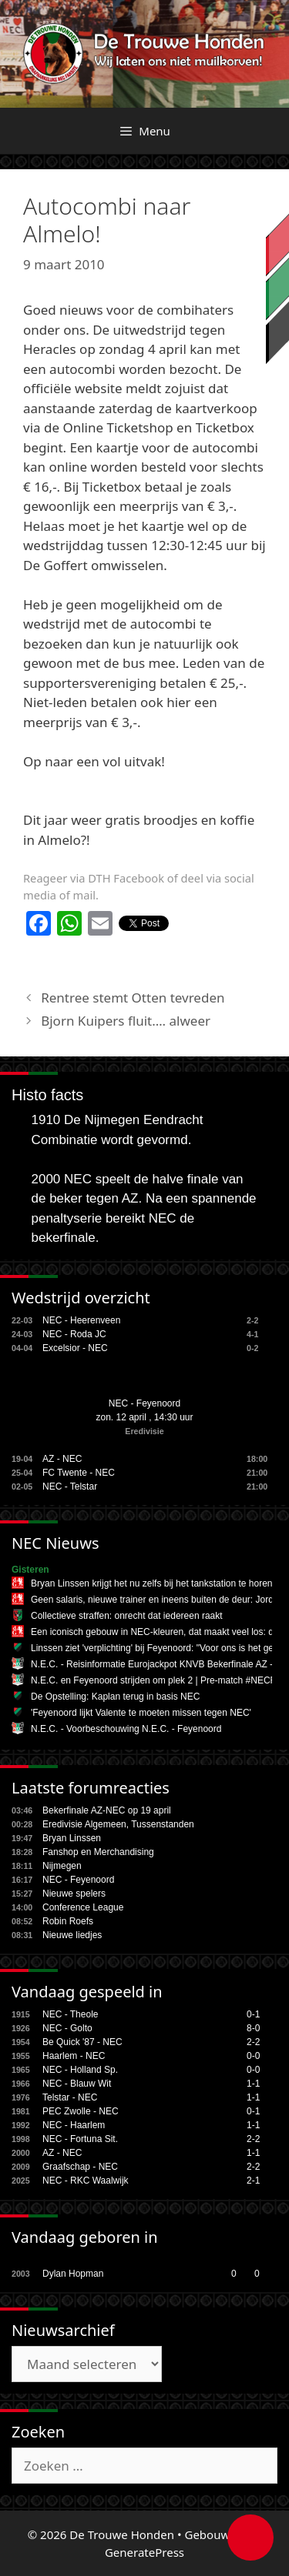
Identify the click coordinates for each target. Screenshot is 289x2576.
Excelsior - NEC (75, 1348)
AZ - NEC (62, 1458)
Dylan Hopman (72, 2273)
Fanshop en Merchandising (98, 1852)
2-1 (253, 2180)
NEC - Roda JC (74, 1334)
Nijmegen (62, 1865)
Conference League (82, 1907)
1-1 (253, 2083)
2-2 (253, 2042)
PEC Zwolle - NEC (80, 2111)
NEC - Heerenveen (81, 1320)
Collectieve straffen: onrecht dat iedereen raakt (127, 1615)
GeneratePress (144, 2552)
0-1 (253, 2014)
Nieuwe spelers (74, 1893)
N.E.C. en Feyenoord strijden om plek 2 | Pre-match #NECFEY (159, 1680)
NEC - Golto (67, 2028)
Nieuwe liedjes (72, 1935)
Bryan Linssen (71, 1838)
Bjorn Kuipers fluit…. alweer (125, 1020)
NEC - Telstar (69, 1486)
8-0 (253, 2028)
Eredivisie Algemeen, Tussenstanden (118, 1824)
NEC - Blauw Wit (76, 2083)
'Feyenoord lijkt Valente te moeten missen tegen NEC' (141, 1712)
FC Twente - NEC (78, 1472)
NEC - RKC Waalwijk (85, 2180)
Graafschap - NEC (80, 2166)
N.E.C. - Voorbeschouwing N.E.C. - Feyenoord (126, 1728)
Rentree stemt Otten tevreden (132, 997)
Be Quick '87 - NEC (82, 2042)
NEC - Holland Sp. (80, 2069)
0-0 (253, 2055)
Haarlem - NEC (73, 2055)
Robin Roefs (67, 1921)
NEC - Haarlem (73, 2125)
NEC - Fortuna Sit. (80, 2139)
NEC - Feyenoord (144, 1403)
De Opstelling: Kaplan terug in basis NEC (115, 1696)
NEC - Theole (70, 2014)
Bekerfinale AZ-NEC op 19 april (106, 1810)
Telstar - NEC (69, 2097)
